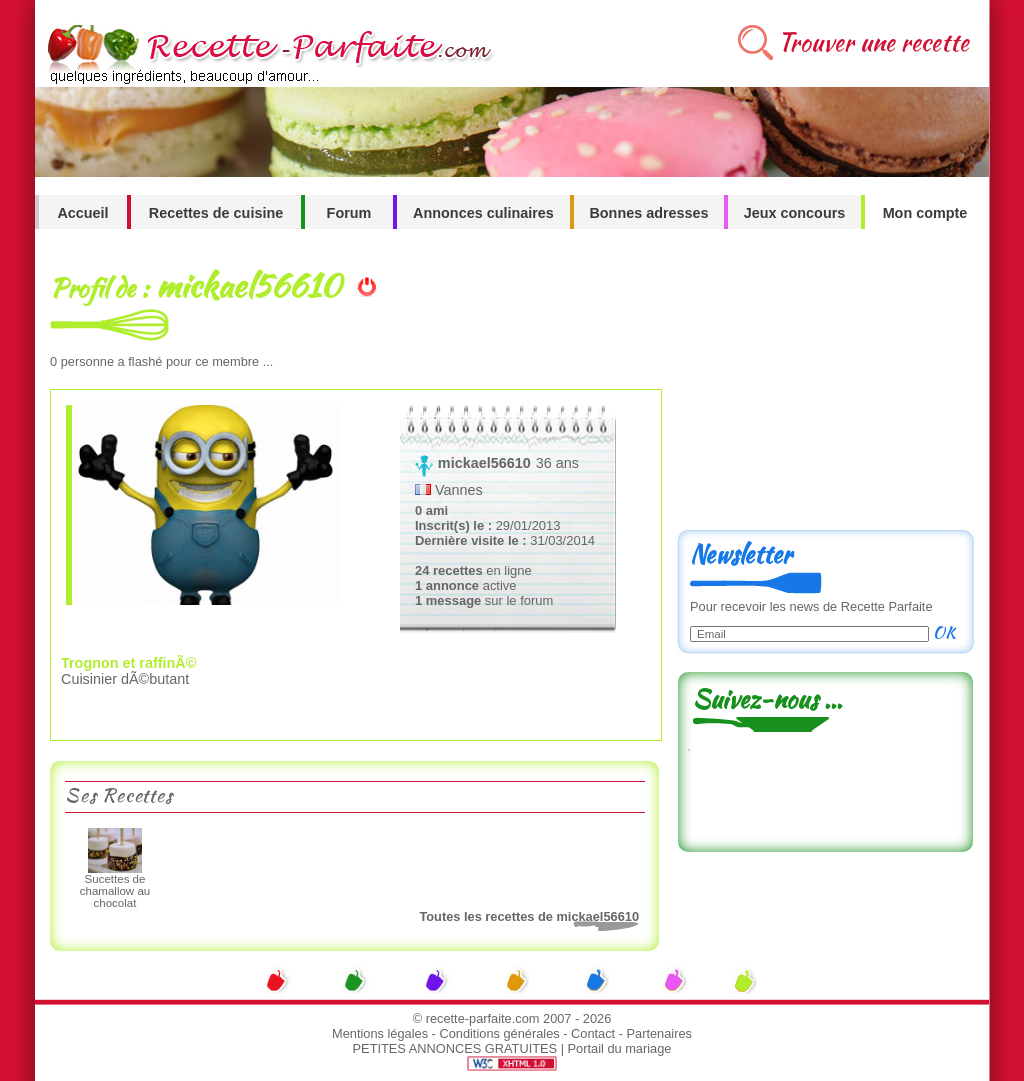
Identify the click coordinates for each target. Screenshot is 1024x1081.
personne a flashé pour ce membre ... (161, 361)
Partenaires (659, 1033)
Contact (593, 1033)
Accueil (82, 213)
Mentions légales (380, 1033)
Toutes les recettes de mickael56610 (529, 916)
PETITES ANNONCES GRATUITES (455, 1048)
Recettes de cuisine (216, 213)
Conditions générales (499, 1033)
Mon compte (925, 213)
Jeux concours (795, 213)
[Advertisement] (825, 387)
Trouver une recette (873, 42)
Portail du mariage (620, 1048)
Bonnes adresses (648, 213)
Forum (349, 213)
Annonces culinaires (483, 213)
